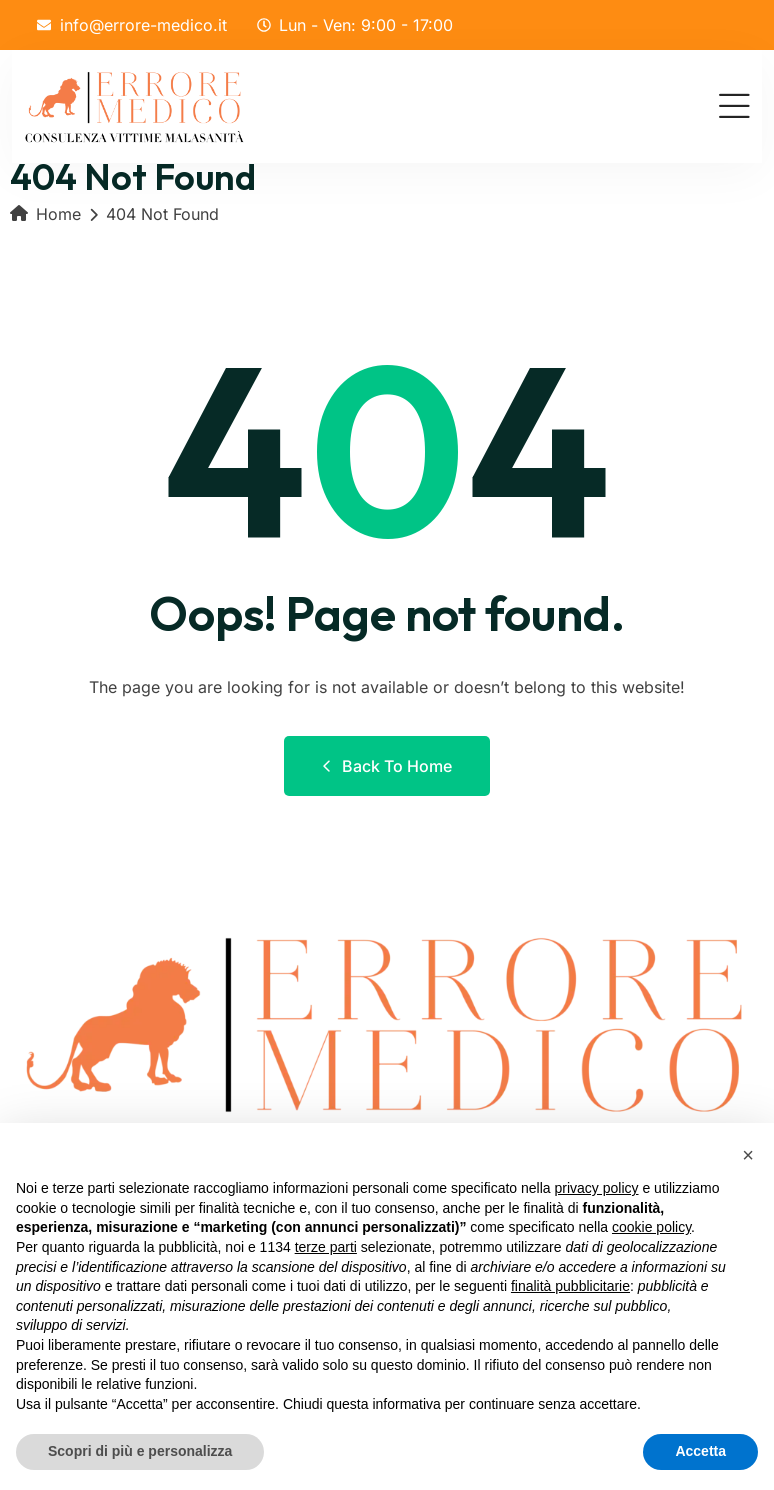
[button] (748, 1155)
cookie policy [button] (651, 1227)
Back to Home (387, 766)
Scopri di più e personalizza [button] (140, 1451)
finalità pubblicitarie (570, 1286)
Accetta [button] (700, 1451)
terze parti (326, 1247)
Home (45, 214)
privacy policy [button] (597, 1188)
